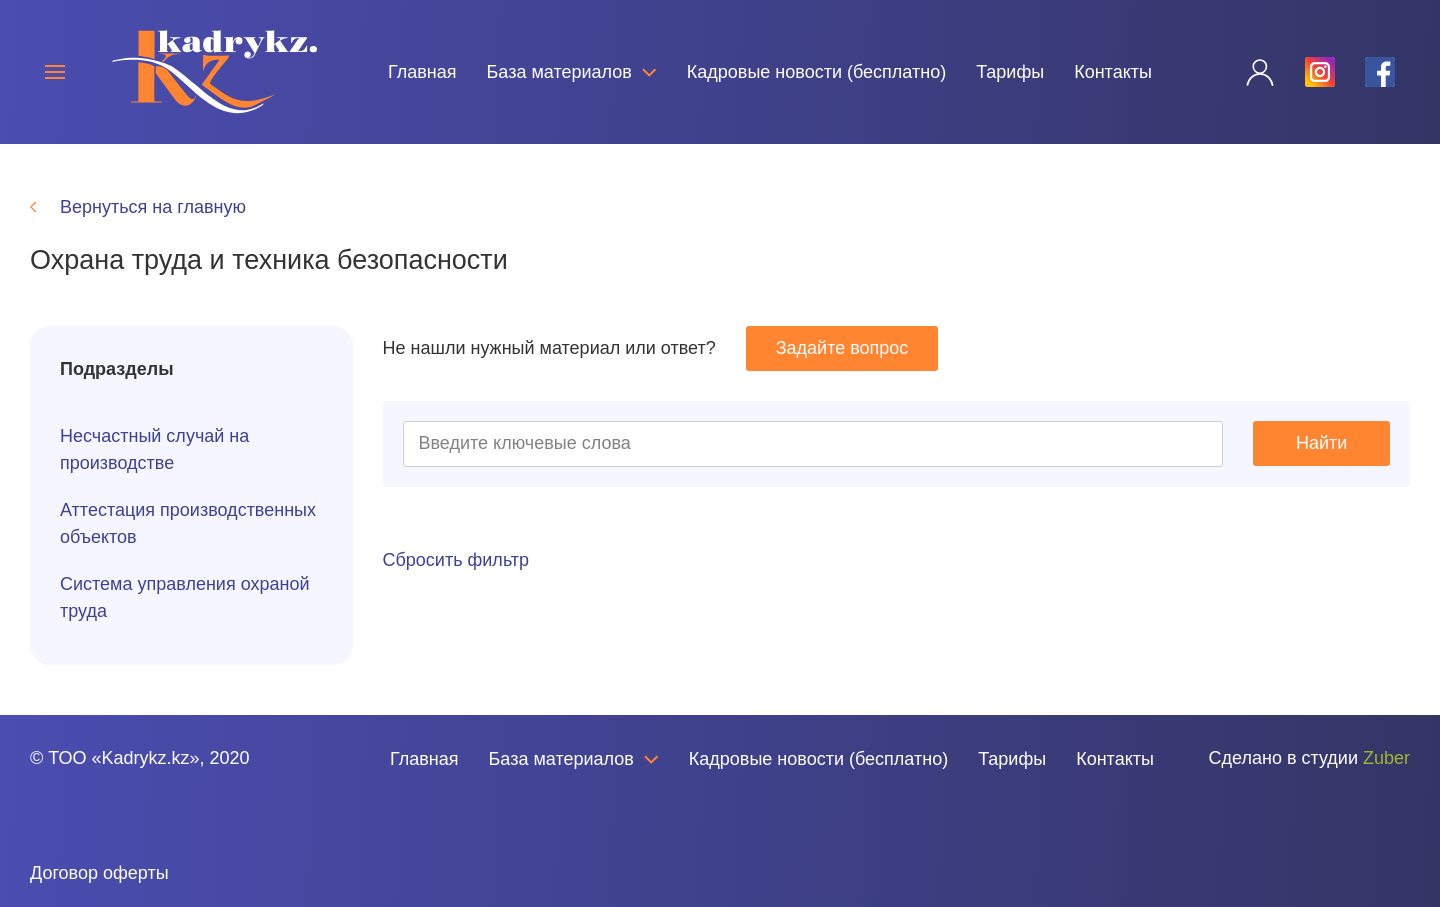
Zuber (1386, 758)
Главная (422, 72)
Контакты (1113, 72)
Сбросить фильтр (456, 560)
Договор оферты (99, 873)
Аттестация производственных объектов (188, 523)
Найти (1321, 443)
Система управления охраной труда (185, 597)
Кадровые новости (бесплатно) (816, 72)
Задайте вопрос (842, 348)
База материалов (572, 72)
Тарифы (1010, 72)
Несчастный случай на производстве (154, 449)
